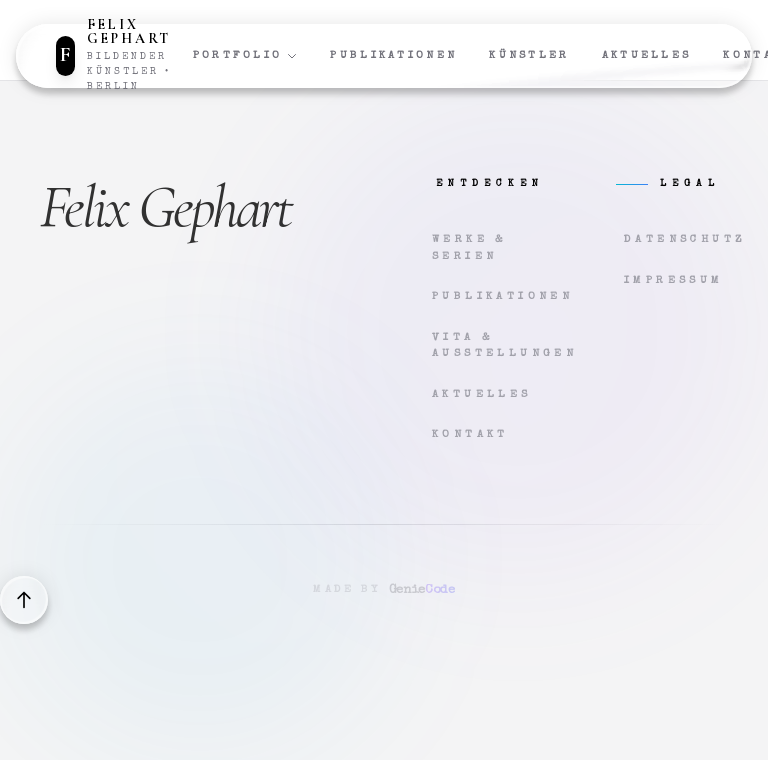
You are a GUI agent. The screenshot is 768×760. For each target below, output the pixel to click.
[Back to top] (24, 600)
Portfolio (246, 56)
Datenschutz (676, 239)
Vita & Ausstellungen (484, 346)
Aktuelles (647, 55)
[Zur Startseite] (124, 56)
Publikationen (393, 55)
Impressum (674, 280)
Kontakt (470, 434)
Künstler (529, 55)
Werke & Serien (469, 248)
